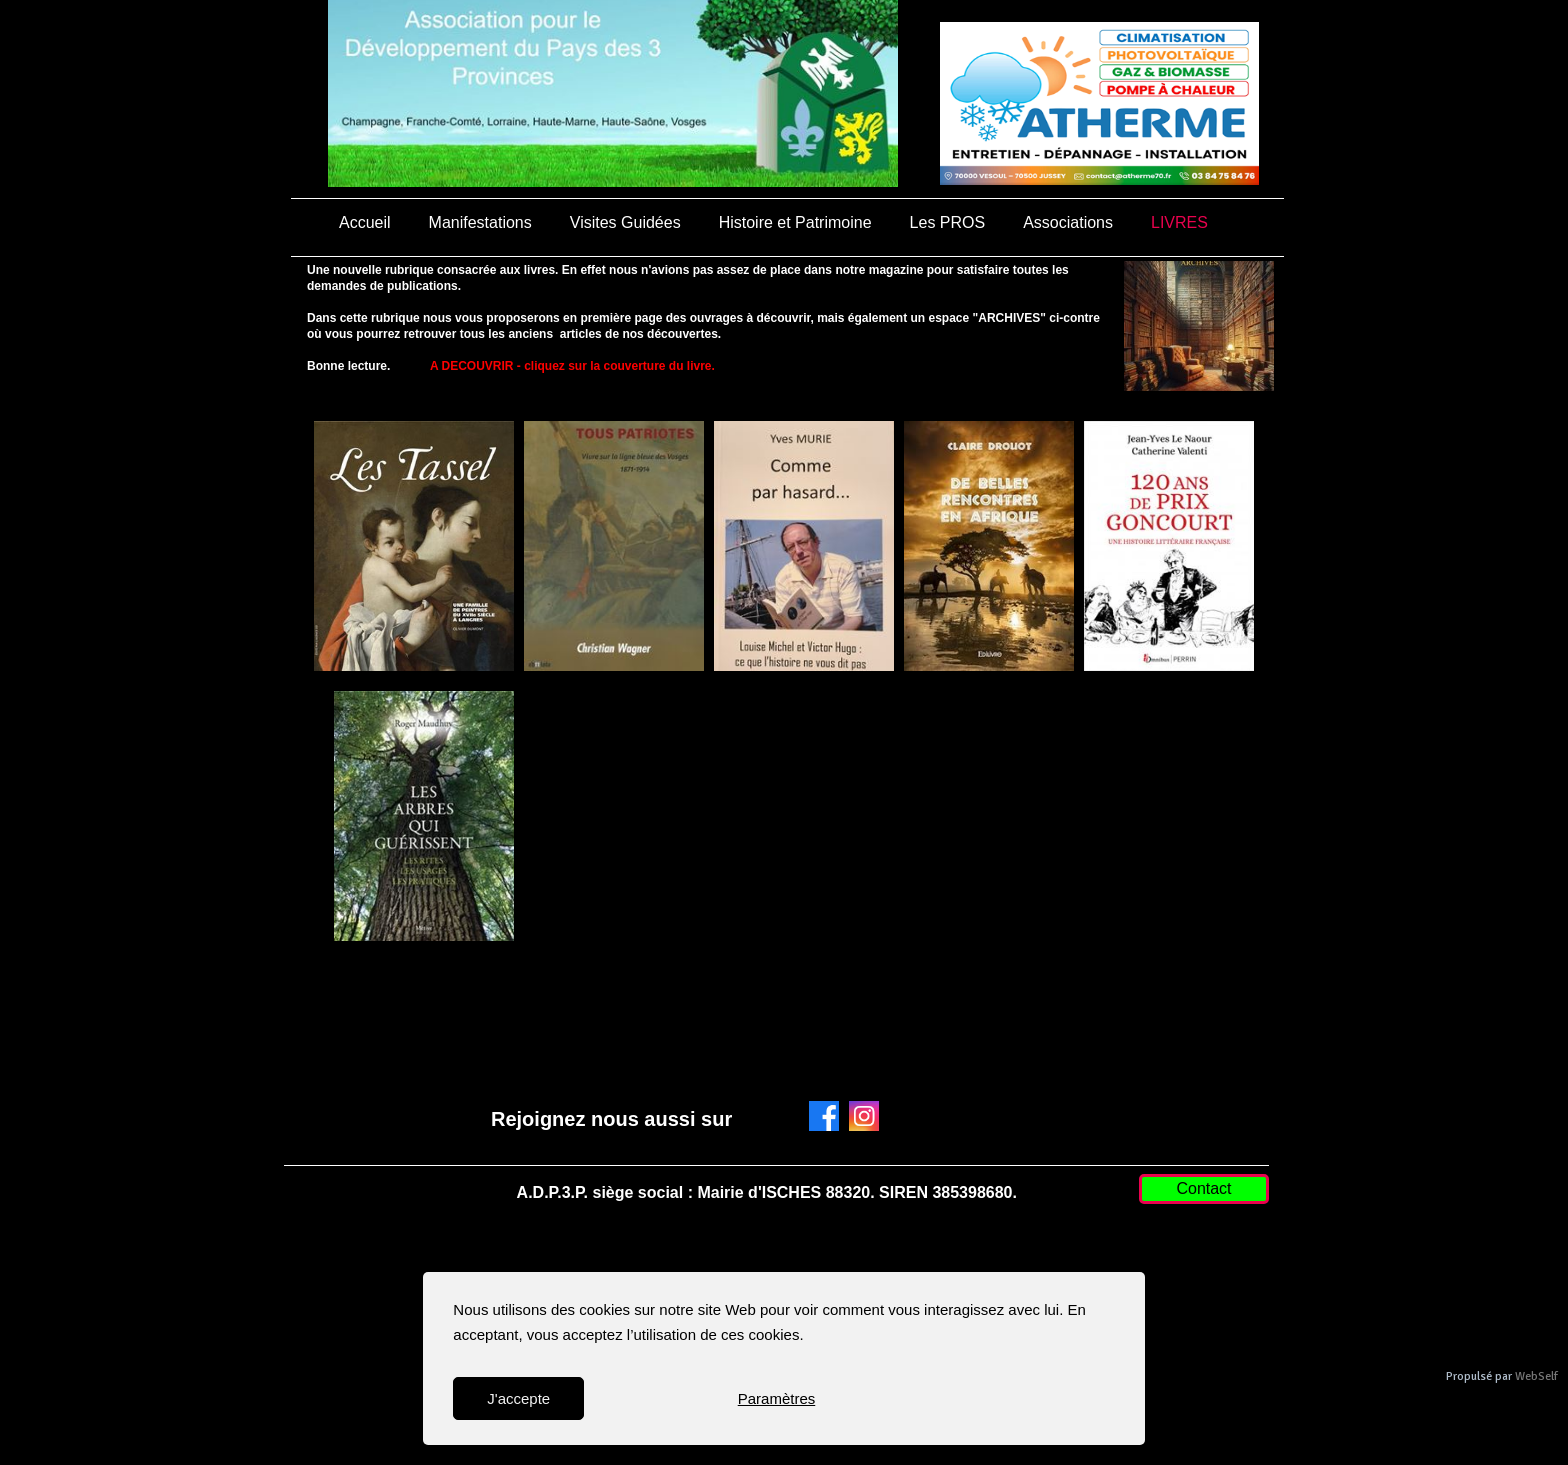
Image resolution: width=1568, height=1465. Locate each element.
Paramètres (777, 1398)
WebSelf (1536, 1376)
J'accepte (518, 1398)
